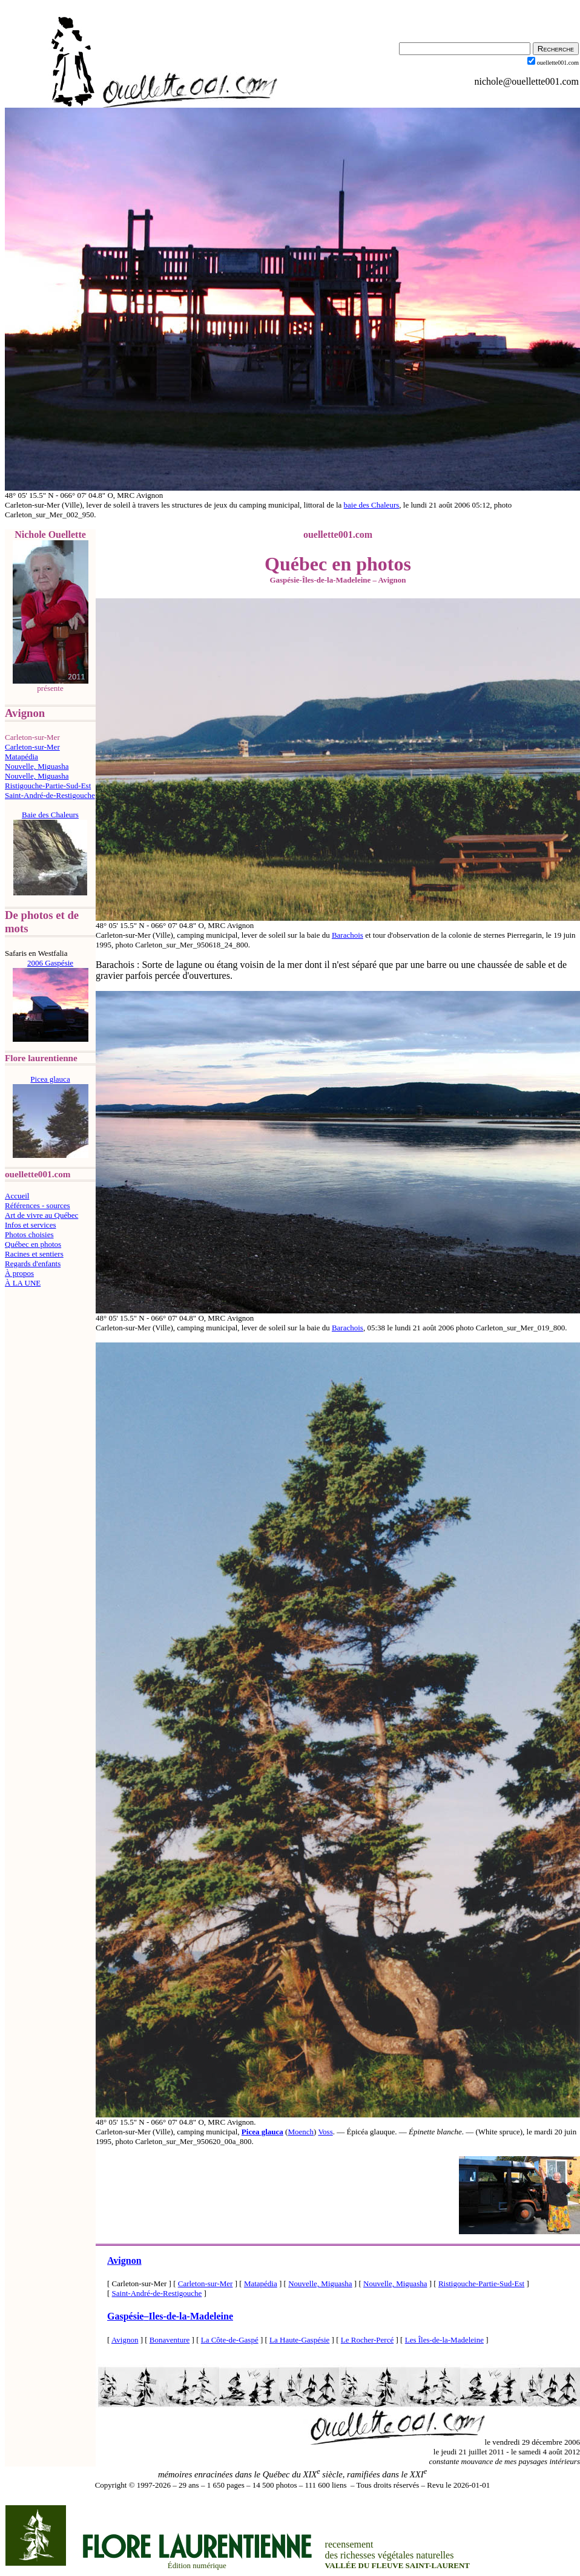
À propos (19, 1273)
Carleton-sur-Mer (32, 746)
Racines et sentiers (34, 1253)
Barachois (347, 935)
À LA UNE (23, 1282)
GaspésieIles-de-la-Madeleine (170, 2316)
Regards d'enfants (33, 1263)
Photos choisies (29, 1234)
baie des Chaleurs (372, 504)
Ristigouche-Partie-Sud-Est (48, 785)
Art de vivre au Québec (41, 1215)
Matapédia (21, 756)
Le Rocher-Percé (367, 2339)
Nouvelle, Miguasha (36, 766)
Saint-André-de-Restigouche (50, 795)
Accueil (17, 1195)
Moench (301, 2131)
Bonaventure (169, 2339)
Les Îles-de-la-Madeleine (444, 2339)
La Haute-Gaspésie (299, 2339)
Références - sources (37, 1205)
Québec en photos (33, 1244)
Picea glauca (262, 2131)
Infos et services (30, 1224)
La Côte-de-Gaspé (230, 2339)
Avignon (124, 2260)
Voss (325, 2131)
